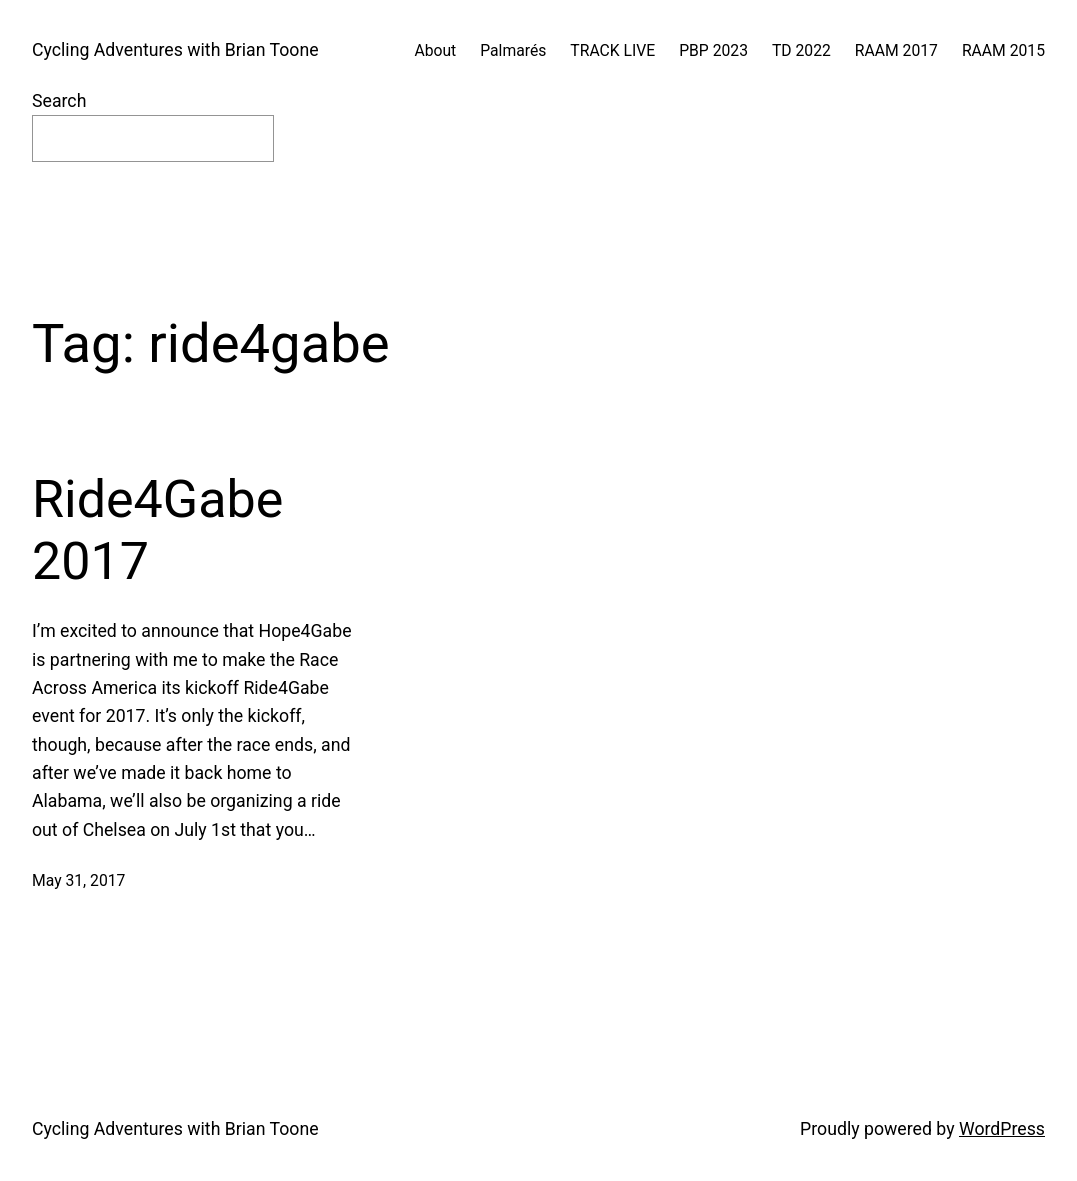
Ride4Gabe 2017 (157, 530)
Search (59, 101)
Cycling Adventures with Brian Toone (175, 50)
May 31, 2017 (78, 880)
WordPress (1002, 1129)
